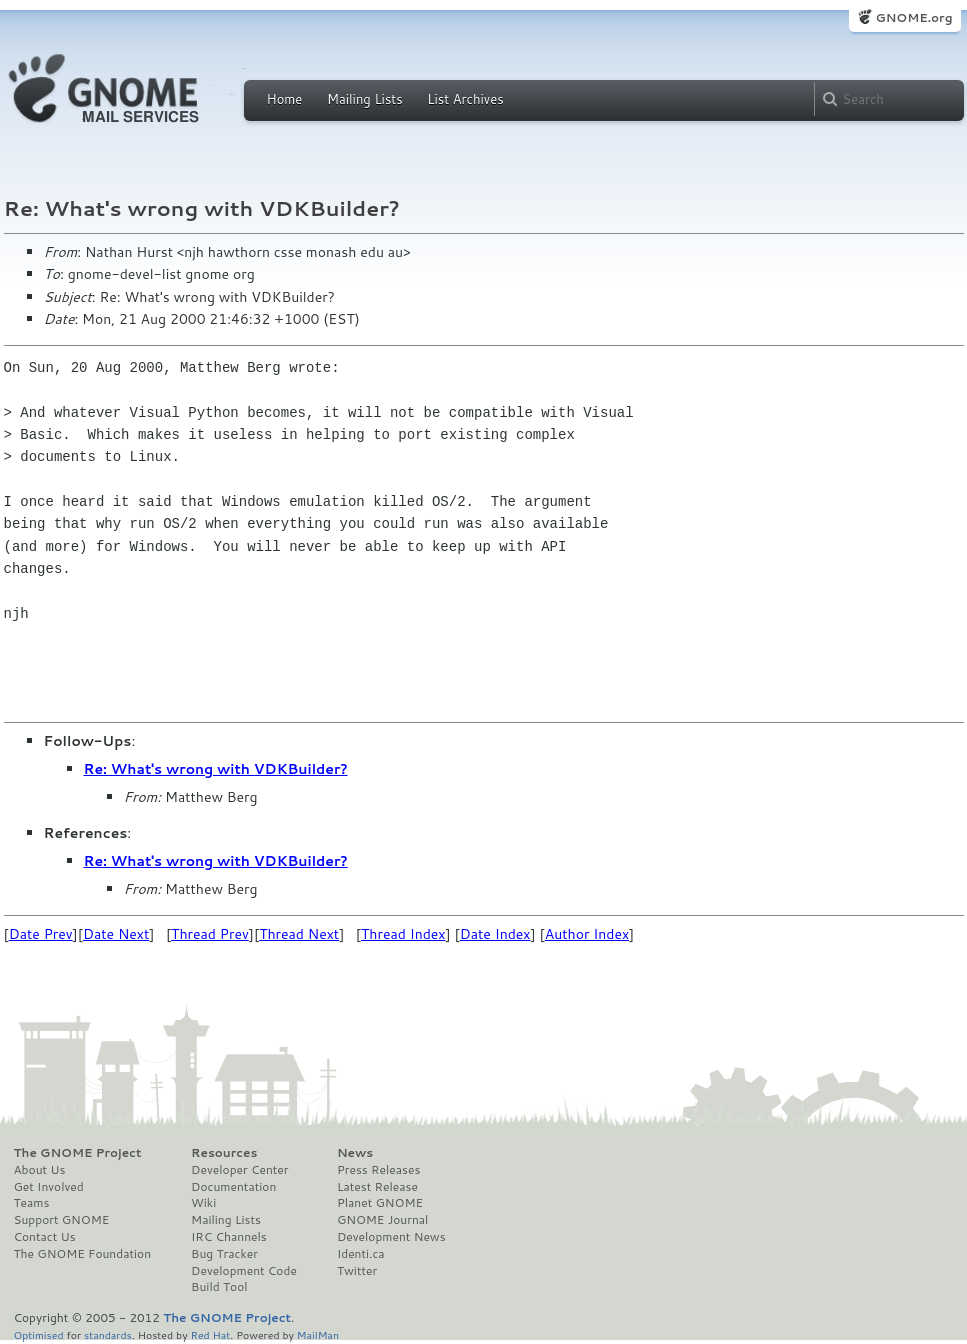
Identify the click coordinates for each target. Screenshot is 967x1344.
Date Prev (41, 934)
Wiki (203, 1203)
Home (285, 99)
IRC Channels (229, 1237)
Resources (224, 1153)
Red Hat (210, 1334)
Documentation (233, 1187)
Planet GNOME (380, 1203)
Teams (32, 1203)
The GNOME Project (78, 1153)
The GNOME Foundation (83, 1254)
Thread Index (403, 934)
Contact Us (45, 1237)
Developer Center (239, 1170)
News (355, 1153)
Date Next (116, 934)
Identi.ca (361, 1254)
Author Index (587, 934)
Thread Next (299, 934)
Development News (391, 1237)
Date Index (495, 934)
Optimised (39, 1334)
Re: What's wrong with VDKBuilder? (216, 769)
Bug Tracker (224, 1254)
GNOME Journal (383, 1220)
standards (108, 1334)
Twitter (357, 1271)
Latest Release (377, 1187)
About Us (40, 1170)
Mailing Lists (365, 99)
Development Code (244, 1271)
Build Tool (219, 1287)
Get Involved (49, 1187)
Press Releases (378, 1170)
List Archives (465, 99)
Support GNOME (62, 1220)
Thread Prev (210, 934)
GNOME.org (913, 17)
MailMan (318, 1334)
